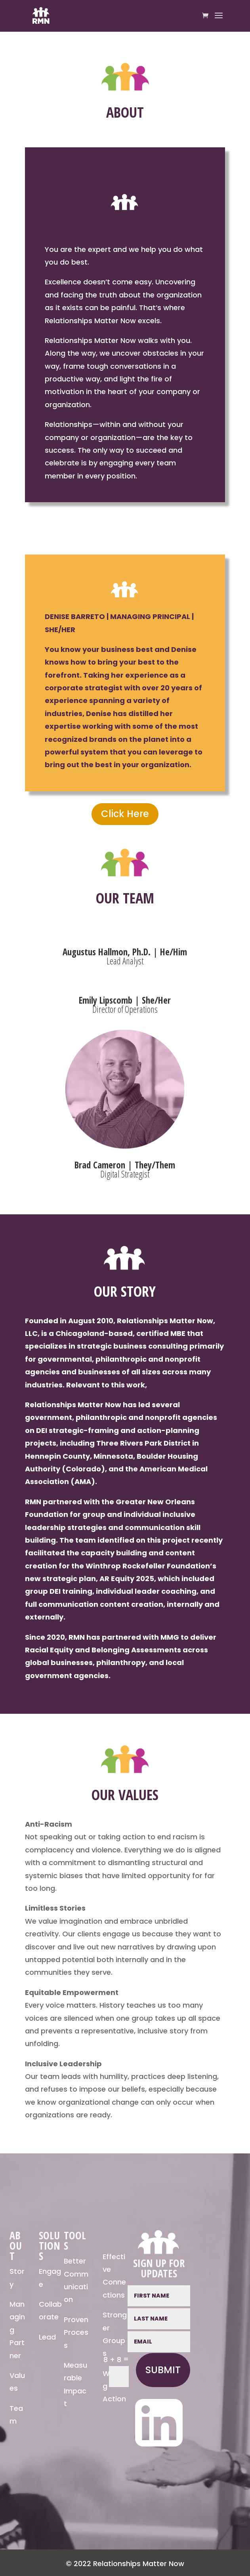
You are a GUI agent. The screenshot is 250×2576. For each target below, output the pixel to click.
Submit (163, 2369)
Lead (47, 2337)
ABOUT (16, 2245)
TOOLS (75, 2240)
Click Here (125, 813)
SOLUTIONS (49, 2245)
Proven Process (76, 2332)
